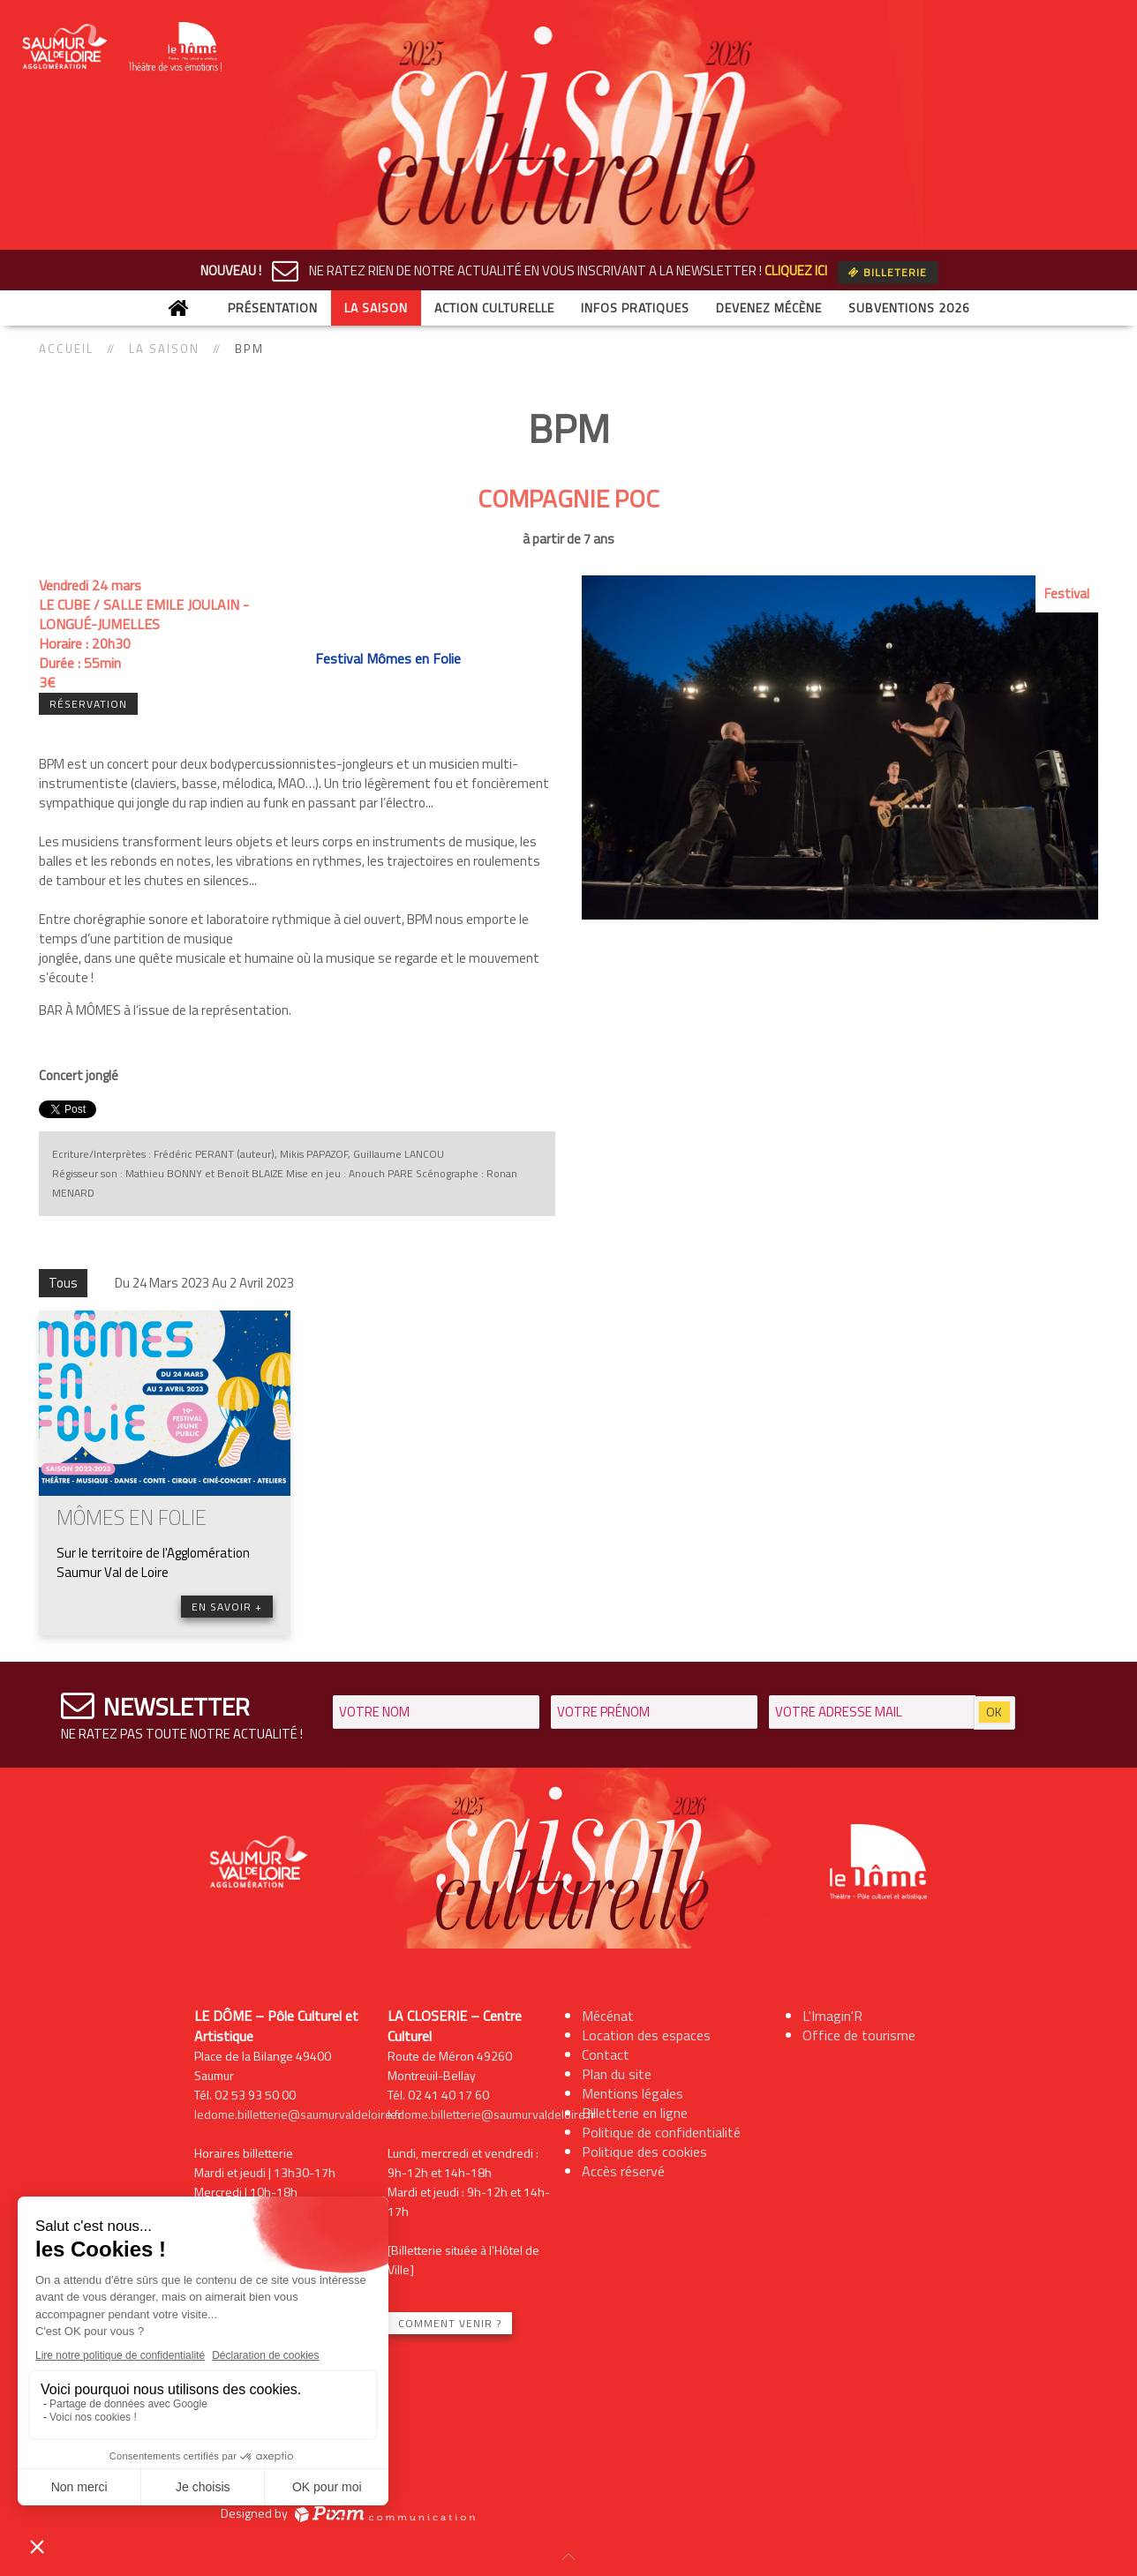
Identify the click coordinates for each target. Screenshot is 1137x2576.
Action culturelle (494, 307)
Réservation (88, 703)
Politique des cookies (644, 2151)
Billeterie (887, 272)
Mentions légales (632, 2093)
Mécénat (608, 2015)
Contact (605, 2054)
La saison (376, 307)
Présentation (273, 307)
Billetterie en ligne (635, 2112)
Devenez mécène (769, 307)
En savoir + (227, 1606)
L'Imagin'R (832, 2015)
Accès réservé (623, 2171)
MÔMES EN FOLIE (131, 1517)
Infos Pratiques (635, 307)
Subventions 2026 (909, 307)
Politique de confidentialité (661, 2132)
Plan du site (616, 2074)
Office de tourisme (858, 2035)
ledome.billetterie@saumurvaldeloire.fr (298, 2114)
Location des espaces (646, 2035)
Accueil (66, 348)
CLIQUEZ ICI (795, 270)
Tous (63, 1283)
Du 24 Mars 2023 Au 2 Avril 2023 (204, 1283)
